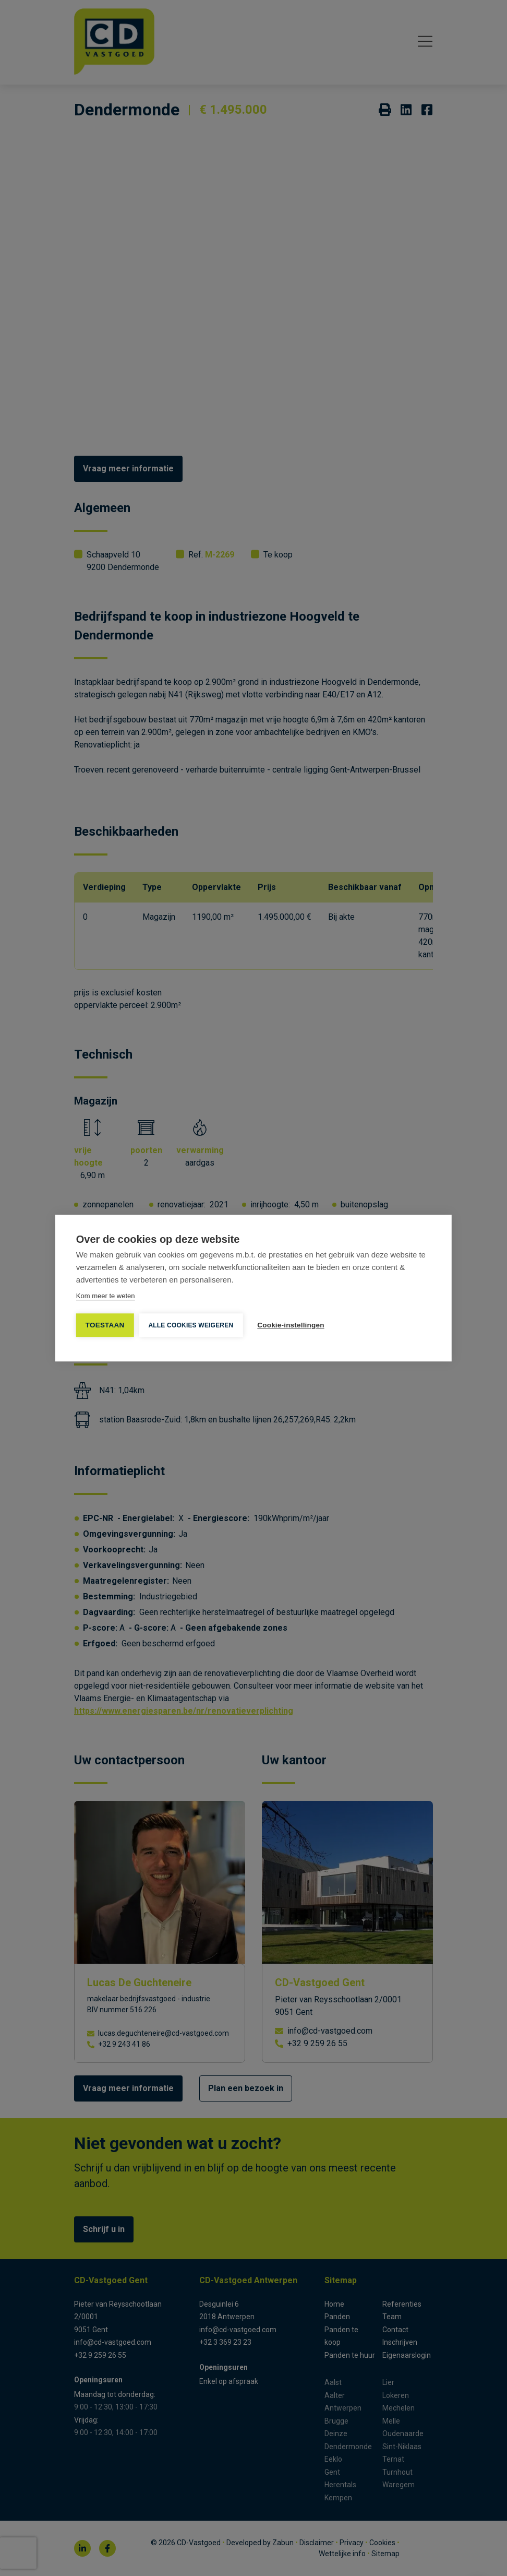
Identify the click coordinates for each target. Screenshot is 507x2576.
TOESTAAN (105, 1325)
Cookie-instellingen (290, 1325)
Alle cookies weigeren (190, 1325)
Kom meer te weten (105, 1296)
